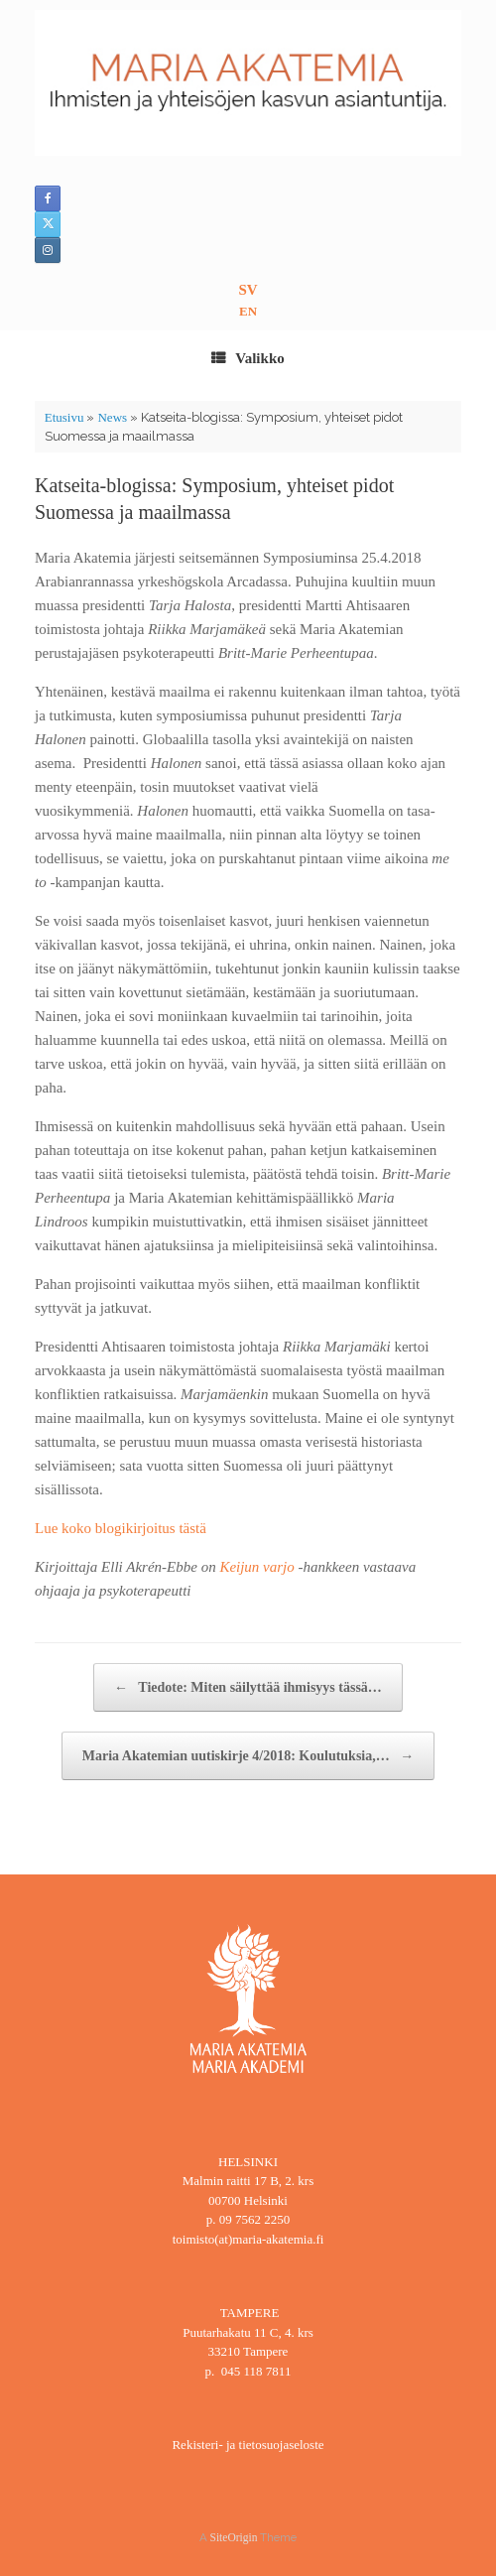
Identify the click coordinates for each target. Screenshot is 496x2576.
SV (247, 290)
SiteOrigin (234, 2537)
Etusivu (64, 417)
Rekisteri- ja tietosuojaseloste (247, 2444)
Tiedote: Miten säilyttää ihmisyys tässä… (248, 1687)
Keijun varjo (256, 1567)
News (112, 417)
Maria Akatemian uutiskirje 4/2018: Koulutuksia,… (248, 1755)
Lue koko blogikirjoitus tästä (120, 1528)
